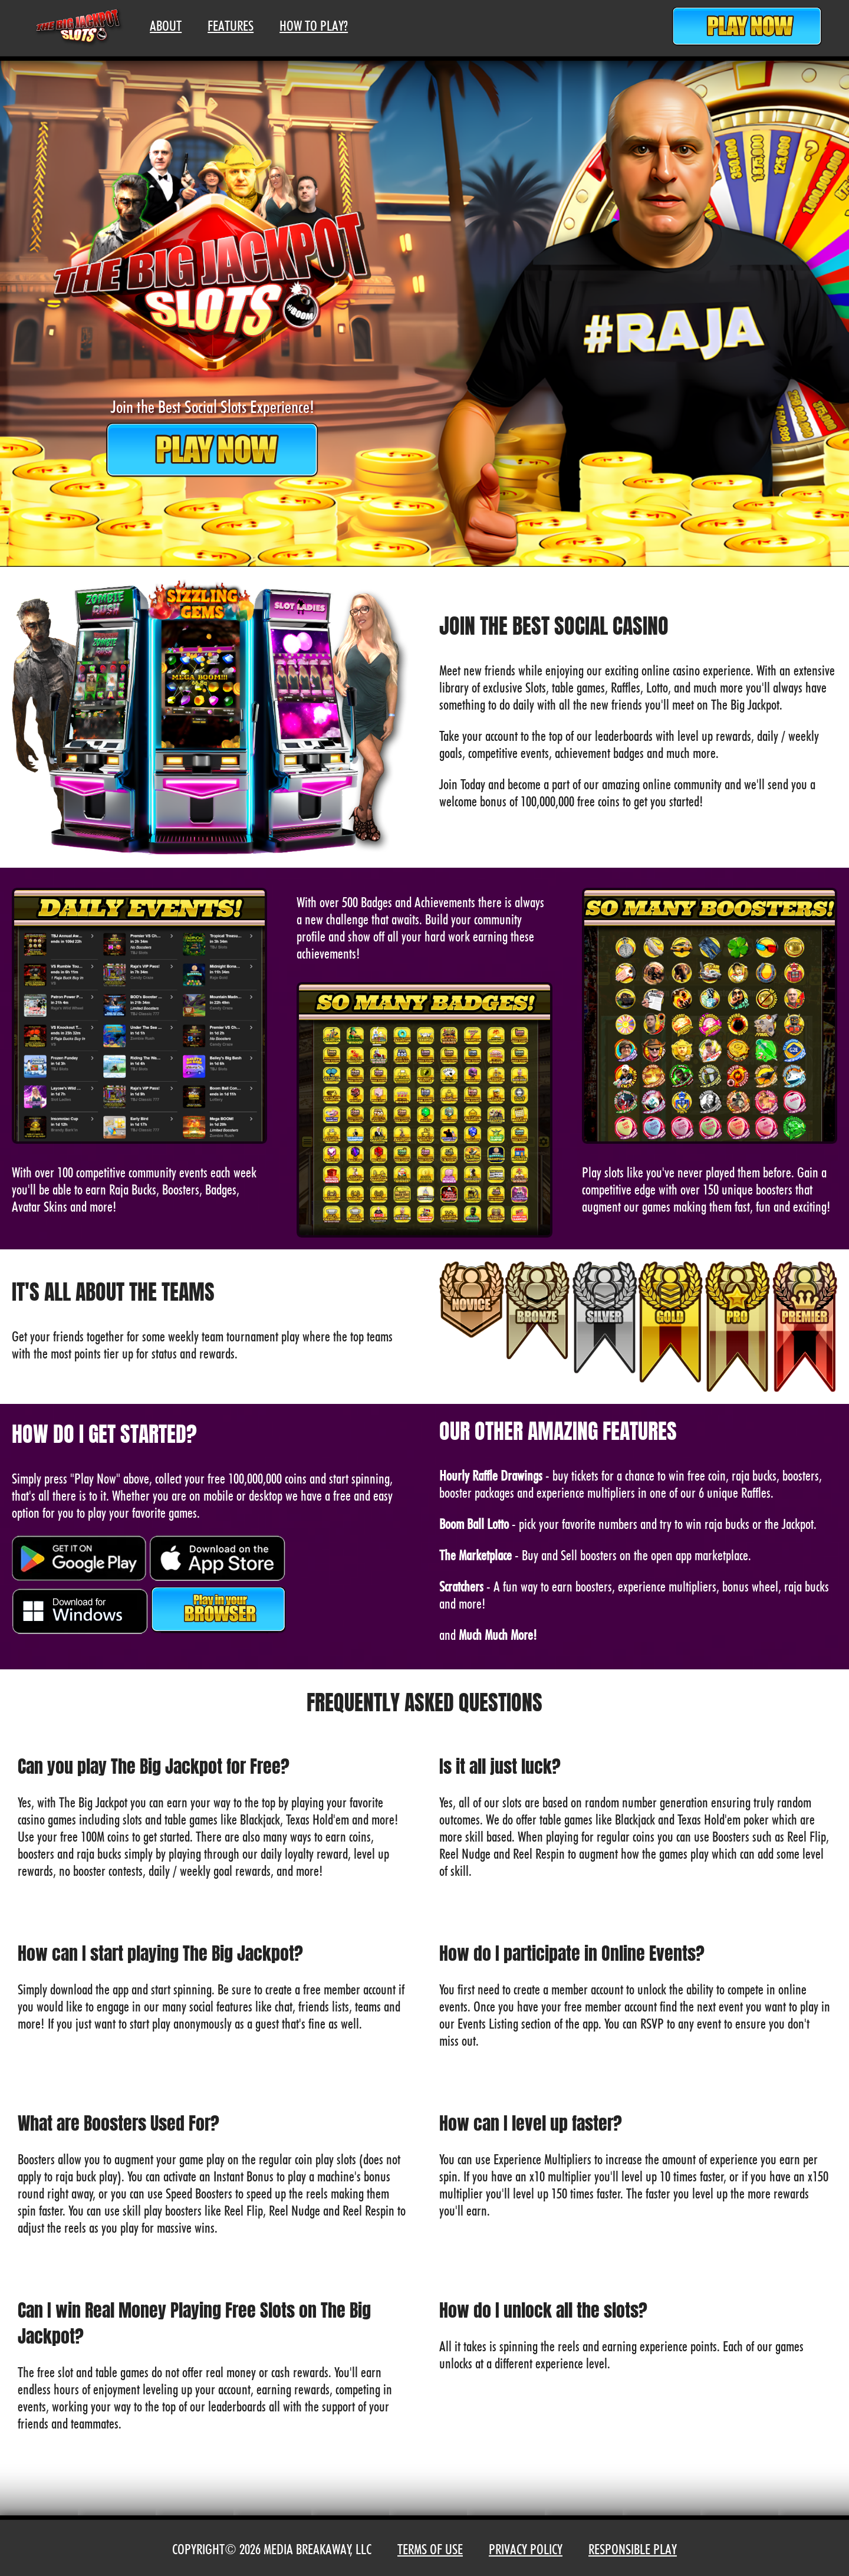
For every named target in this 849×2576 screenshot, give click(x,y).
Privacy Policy (525, 2549)
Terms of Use (430, 2549)
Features (231, 25)
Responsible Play (632, 2549)
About (166, 25)
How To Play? (313, 25)
